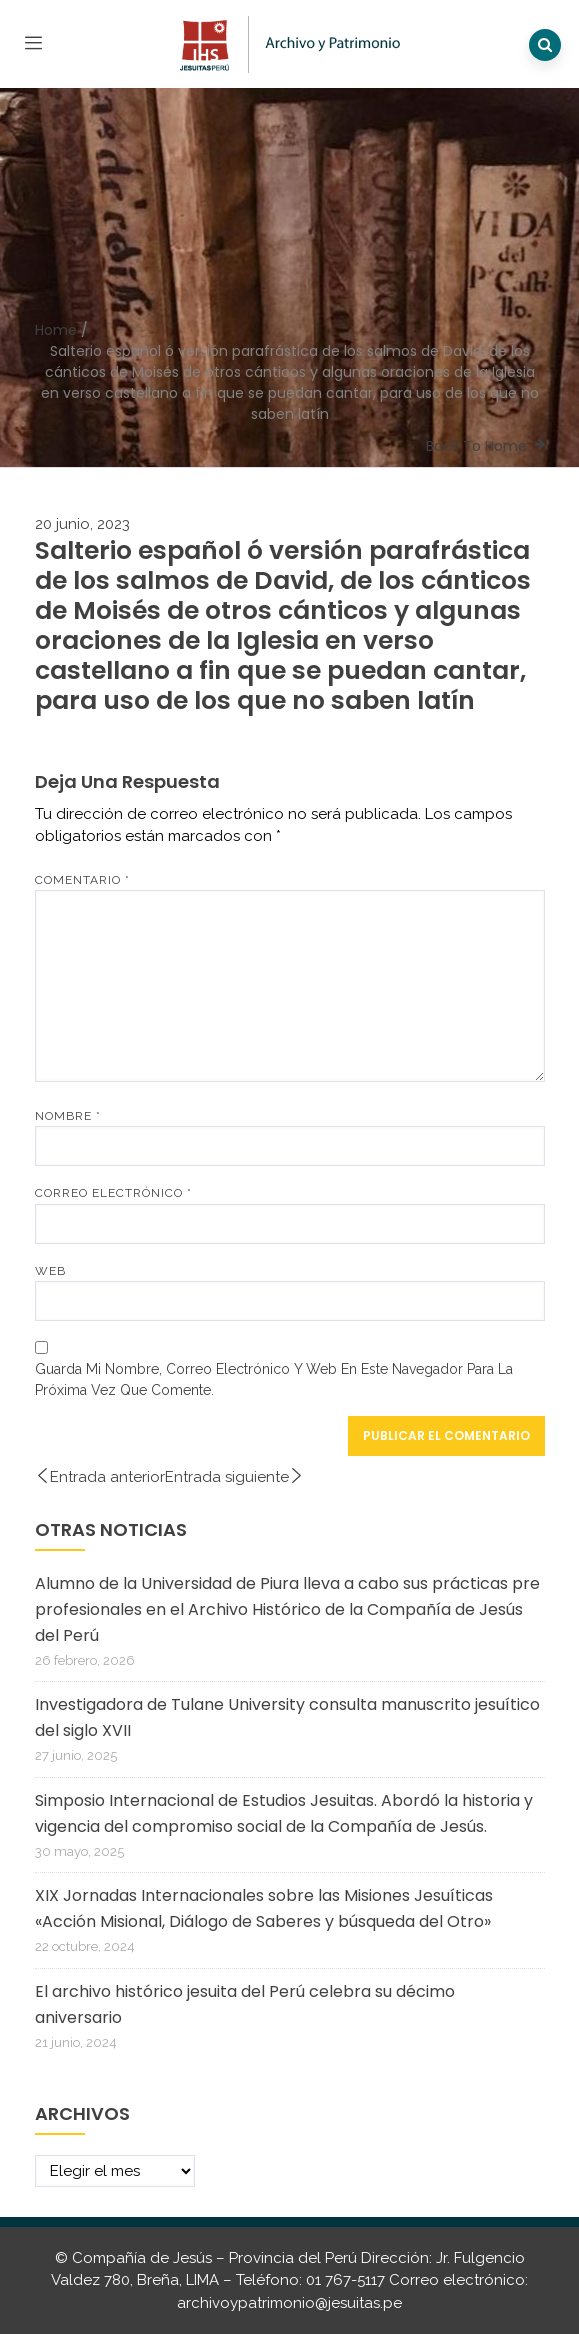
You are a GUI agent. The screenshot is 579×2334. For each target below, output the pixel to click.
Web (50, 1271)
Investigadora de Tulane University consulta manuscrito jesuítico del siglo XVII (287, 1717)
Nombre (68, 1116)
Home (56, 330)
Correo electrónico (113, 1193)
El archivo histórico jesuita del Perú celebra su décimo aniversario (245, 2004)
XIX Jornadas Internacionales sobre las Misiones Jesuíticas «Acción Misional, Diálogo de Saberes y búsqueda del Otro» (264, 1908)
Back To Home (476, 446)
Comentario (82, 880)
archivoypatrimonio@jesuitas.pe (289, 2303)
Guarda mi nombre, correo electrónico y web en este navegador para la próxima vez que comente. (274, 1379)
